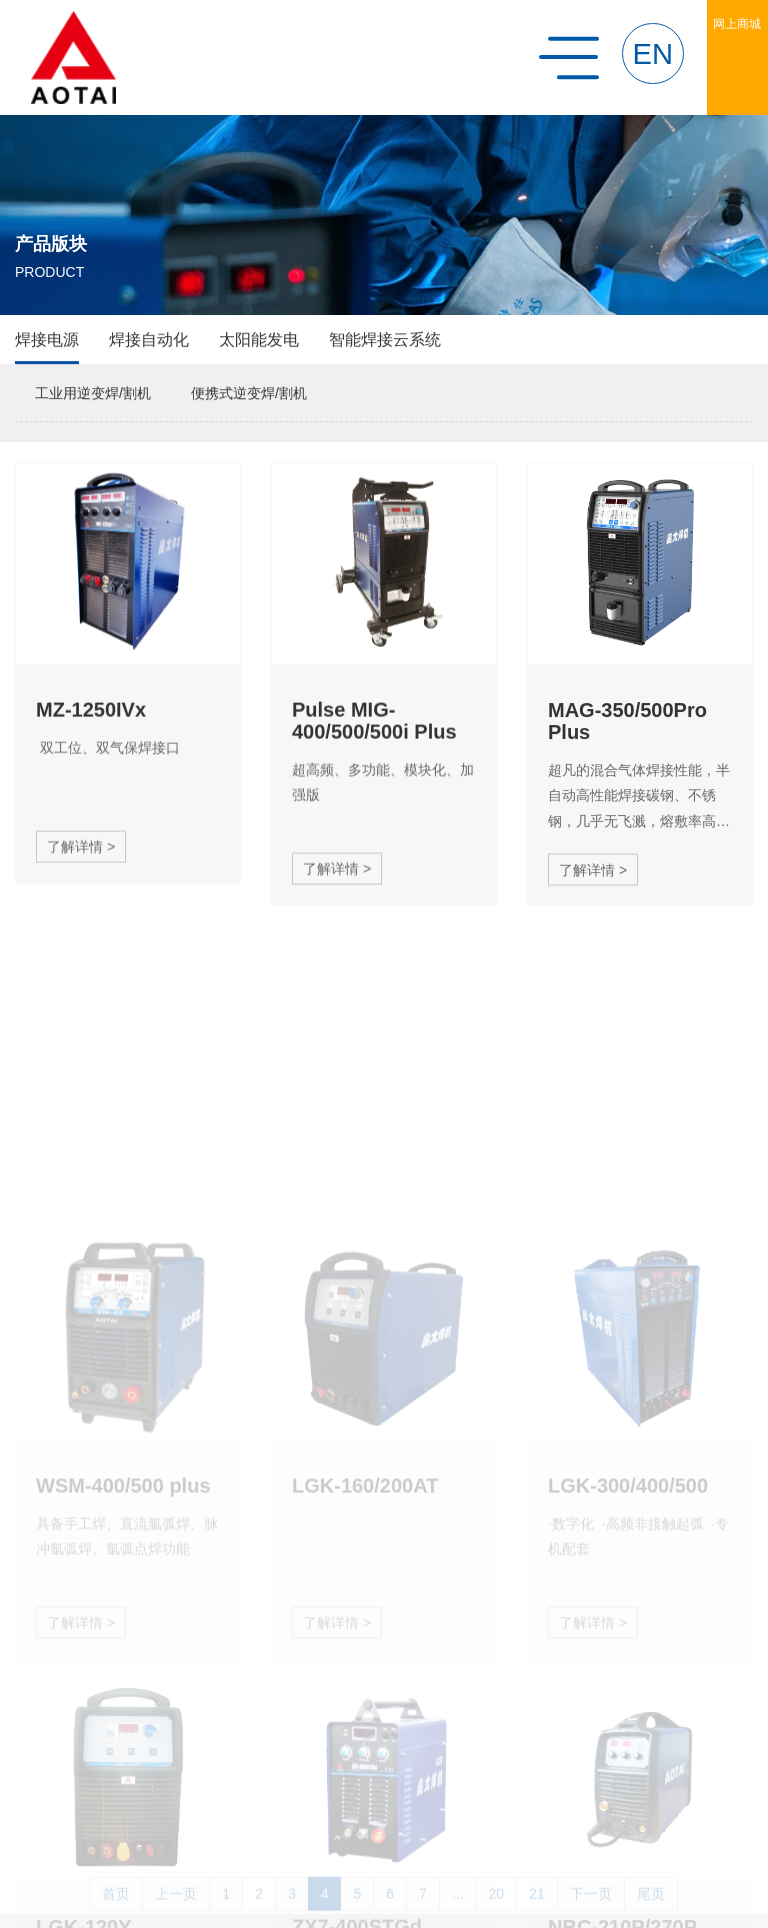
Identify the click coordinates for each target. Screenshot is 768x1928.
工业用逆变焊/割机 (93, 394)
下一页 (591, 1910)
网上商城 (737, 24)
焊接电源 (47, 340)
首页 (116, 1910)
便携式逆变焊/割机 (249, 394)
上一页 (176, 1910)
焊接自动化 (149, 340)
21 (537, 1910)
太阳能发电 (259, 340)
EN (653, 54)
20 (497, 1910)
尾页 (651, 1910)
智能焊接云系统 (385, 340)
